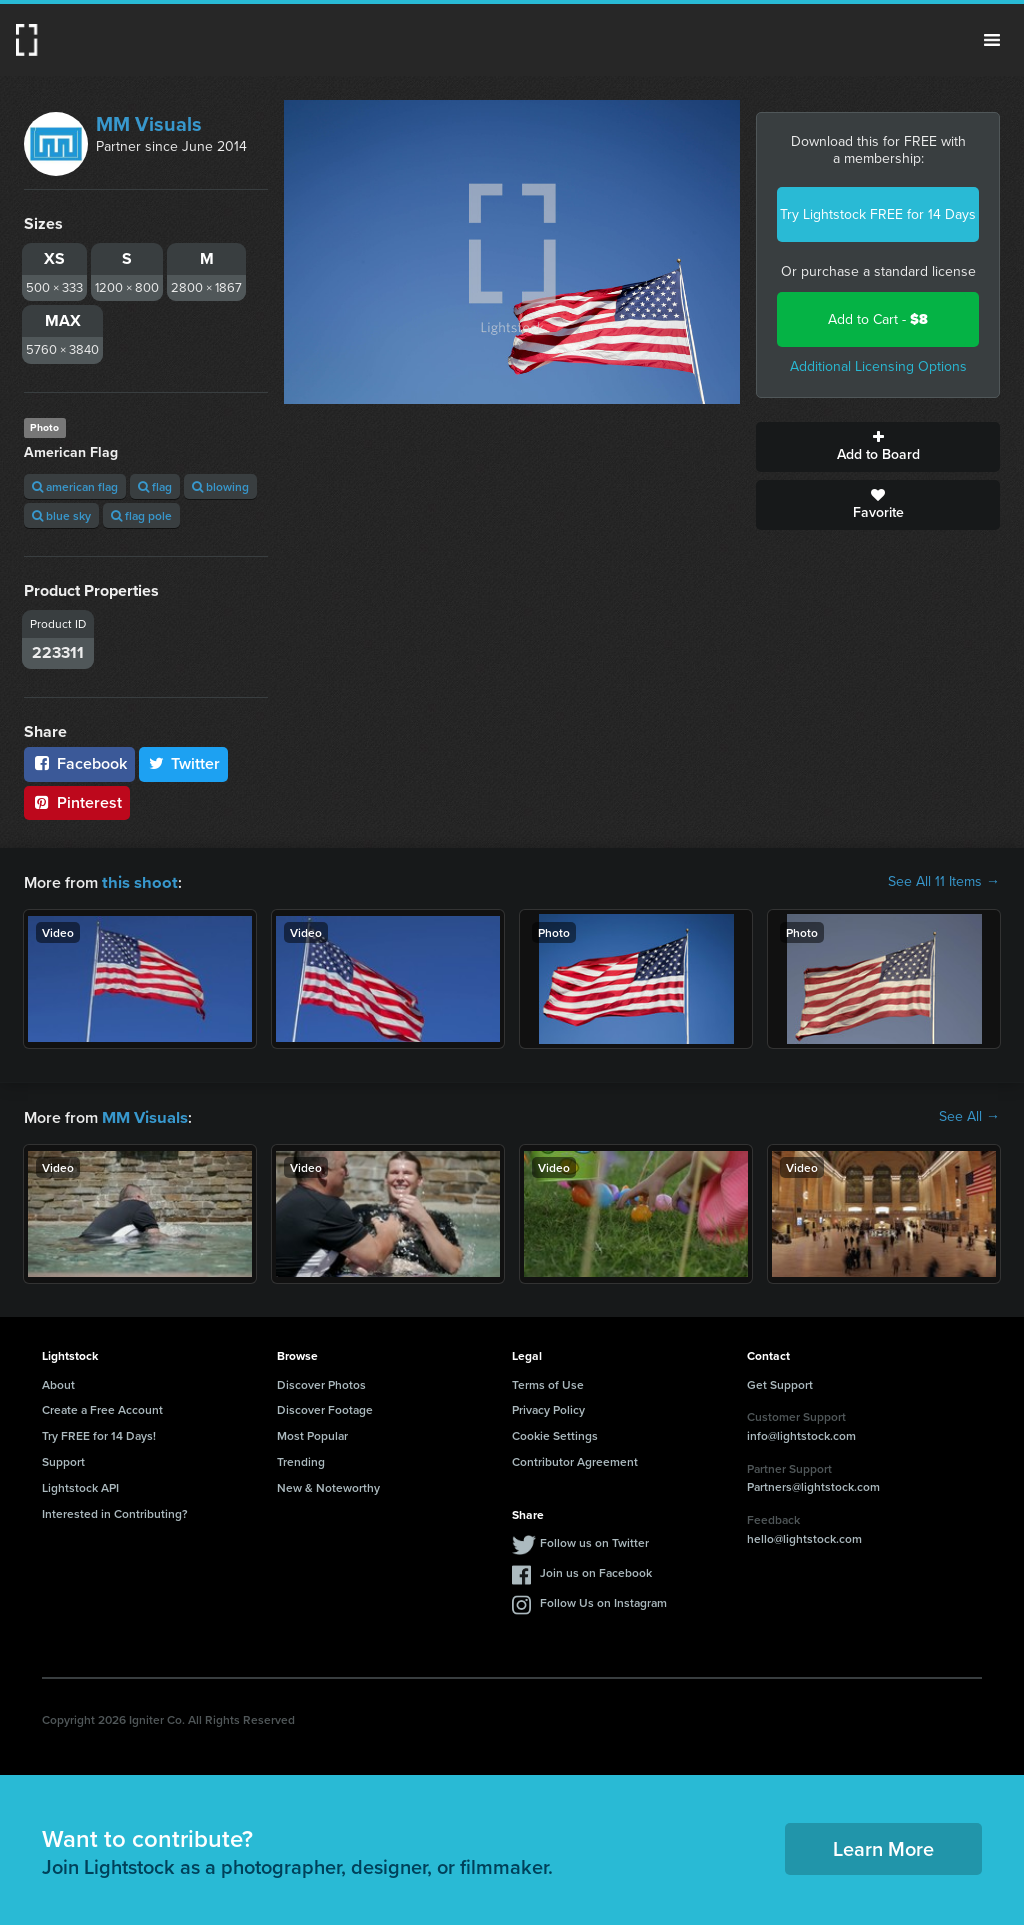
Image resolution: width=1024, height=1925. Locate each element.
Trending (301, 1459)
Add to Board (878, 447)
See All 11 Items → (944, 882)
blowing (220, 486)
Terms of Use (548, 1382)
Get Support (780, 1382)
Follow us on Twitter (594, 1540)
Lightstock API (80, 1485)
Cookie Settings (555, 1433)
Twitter (184, 763)
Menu (992, 40)
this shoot (137, 881)
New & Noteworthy (328, 1485)
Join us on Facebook (596, 1570)
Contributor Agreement (575, 1459)
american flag (75, 486)
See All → (969, 1116)
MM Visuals (149, 124)
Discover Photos (321, 1382)
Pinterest (77, 802)
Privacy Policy (548, 1407)
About (58, 1382)
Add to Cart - (878, 319)
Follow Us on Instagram (603, 1600)
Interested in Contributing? (115, 1511)
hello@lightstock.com (804, 1536)
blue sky (61, 515)
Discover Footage (325, 1407)
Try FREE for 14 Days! (99, 1433)
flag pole (141, 515)
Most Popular (312, 1433)
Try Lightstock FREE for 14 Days (878, 214)
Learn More (883, 1846)
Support (63, 1459)
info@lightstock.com (801, 1433)
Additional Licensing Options (878, 366)
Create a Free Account (102, 1407)
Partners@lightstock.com (813, 1484)
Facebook (79, 763)
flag (155, 486)
